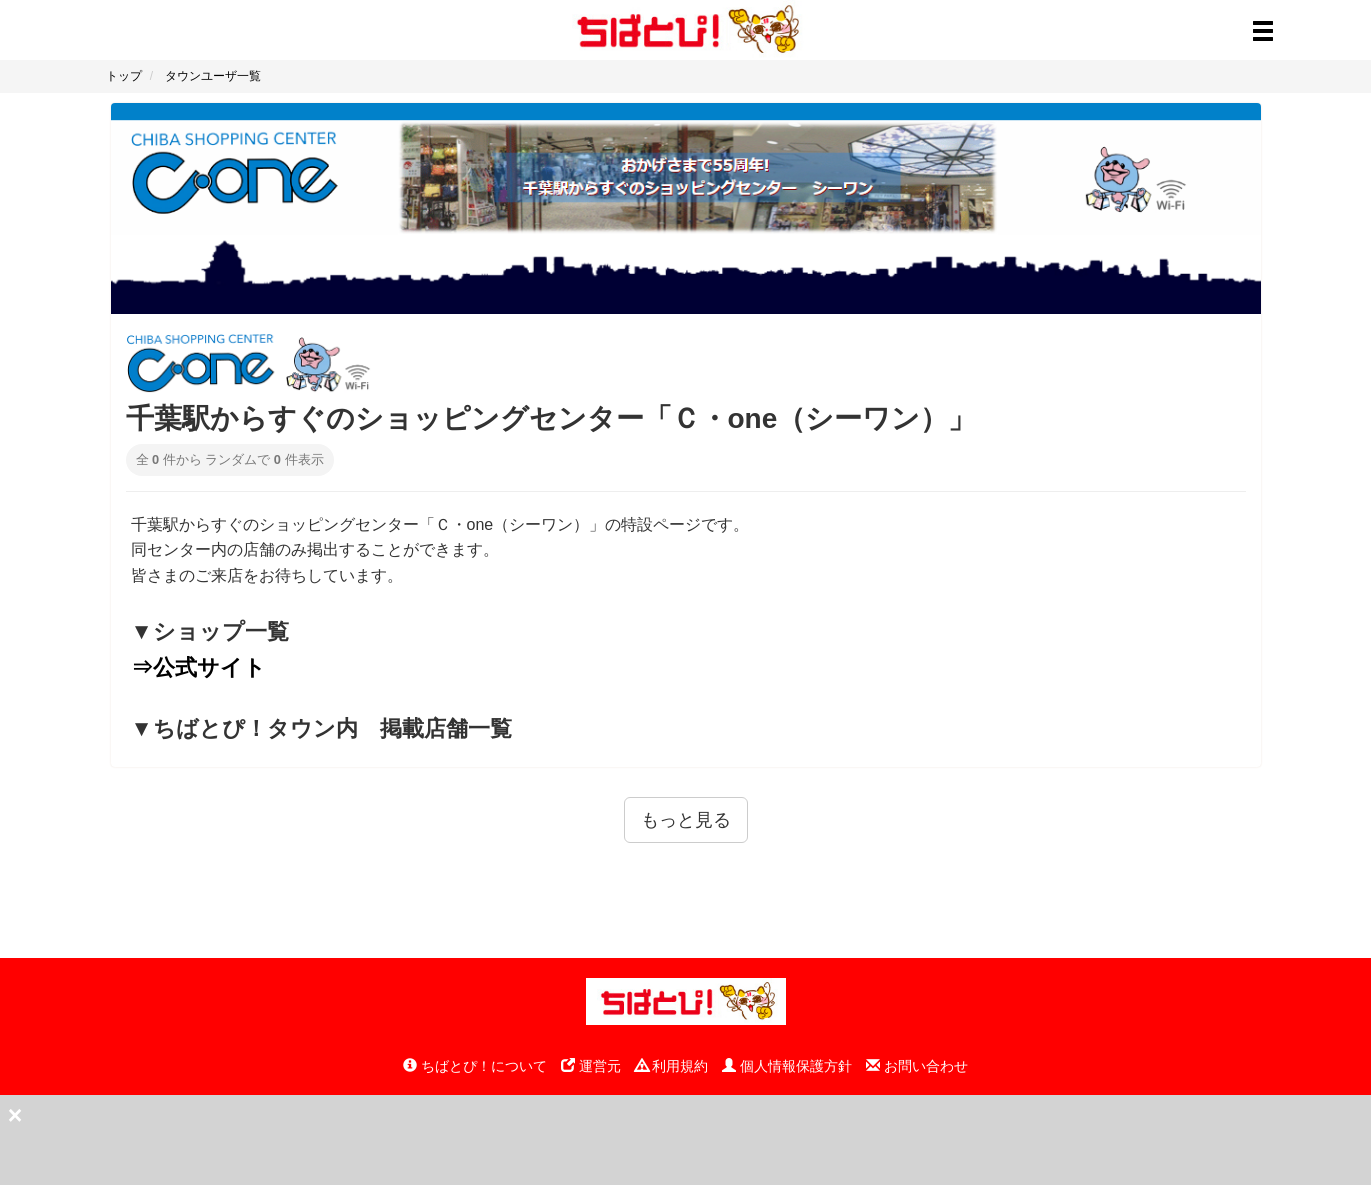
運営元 (591, 1066)
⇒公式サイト (198, 667)
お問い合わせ (917, 1066)
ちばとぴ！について (475, 1066)
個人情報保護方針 (787, 1066)
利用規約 (672, 1066)
